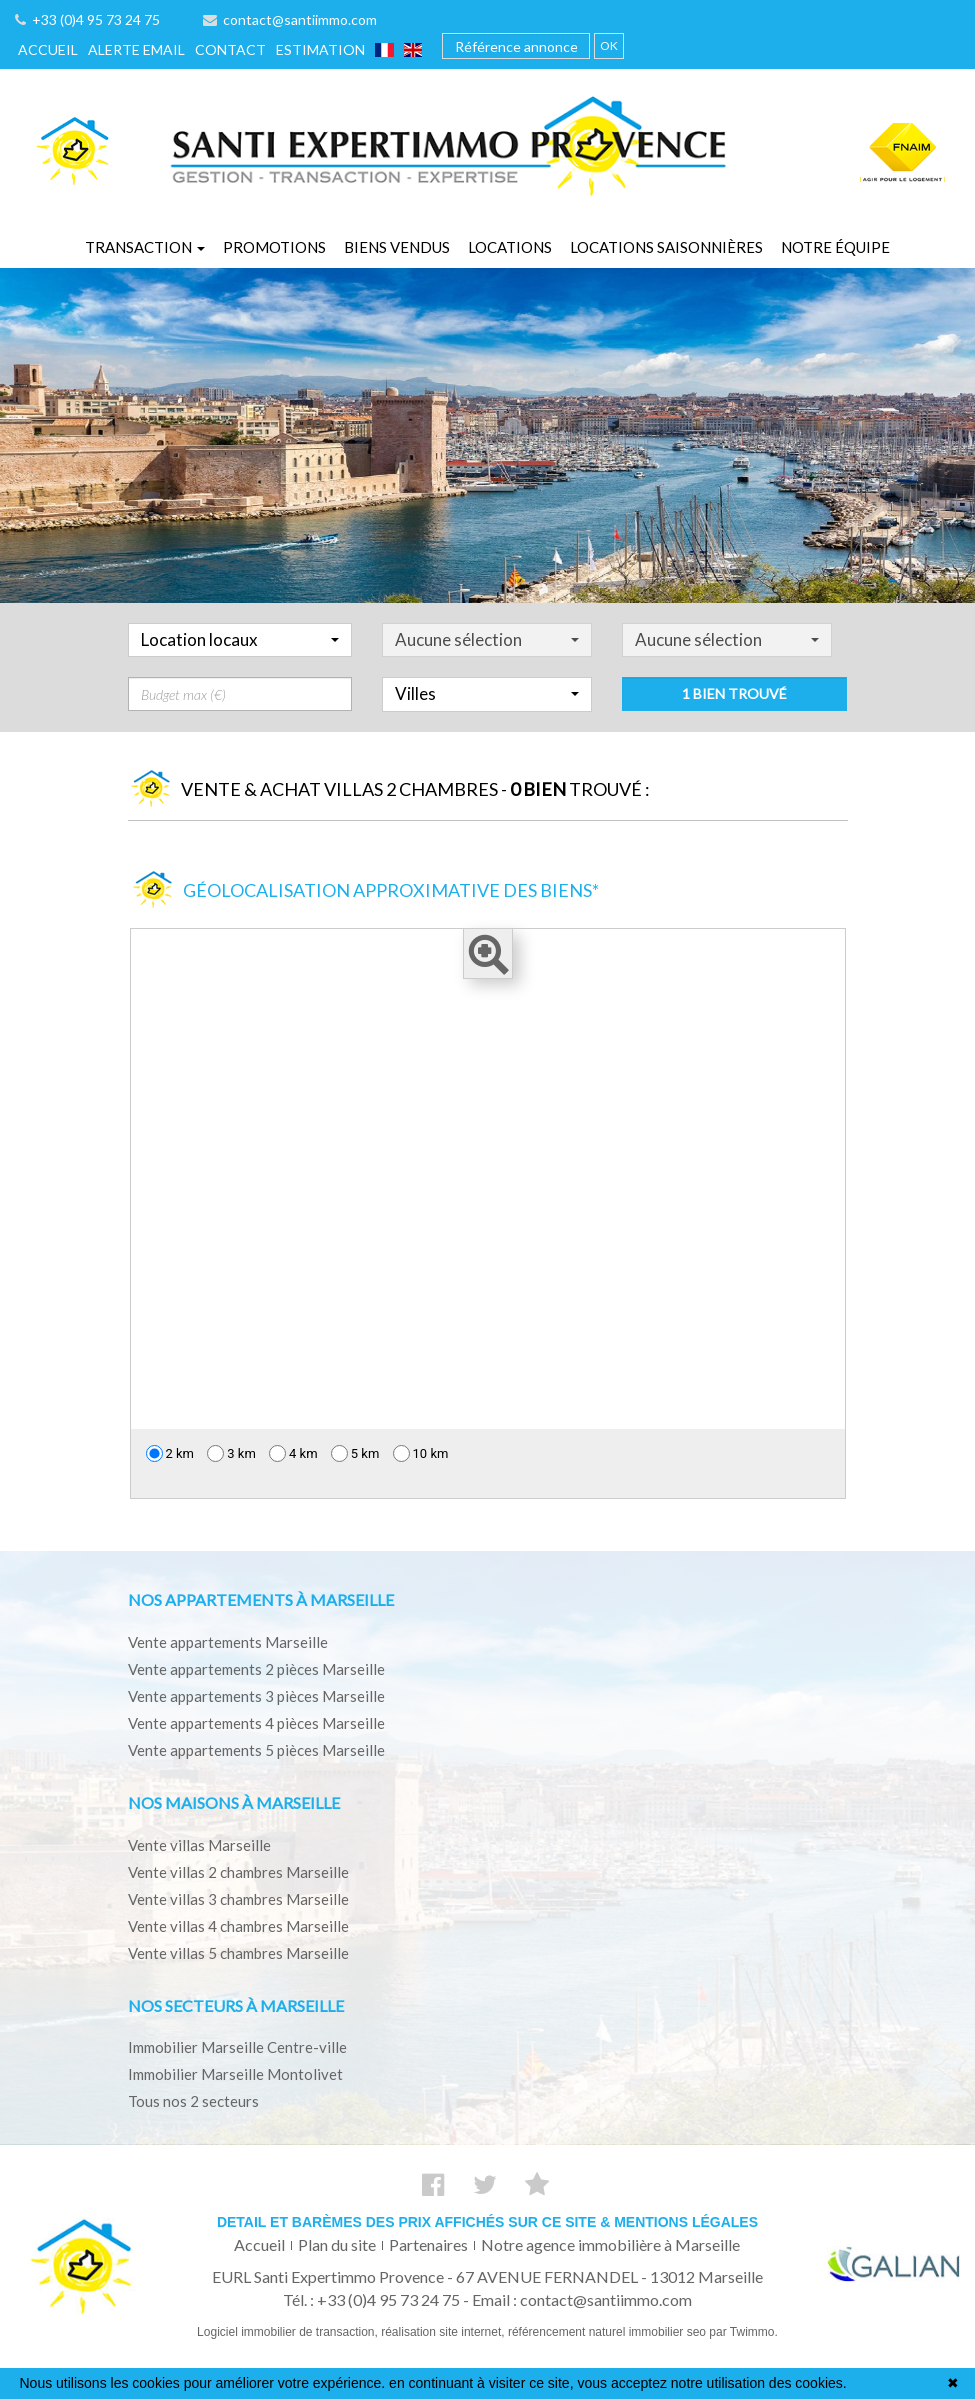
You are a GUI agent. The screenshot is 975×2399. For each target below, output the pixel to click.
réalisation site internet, (444, 2332)
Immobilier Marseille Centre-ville (237, 2047)
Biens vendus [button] (397, 247)
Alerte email (136, 49)
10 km (421, 1453)
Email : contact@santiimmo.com (582, 2299)
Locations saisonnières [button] (666, 247)
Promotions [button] (274, 247)
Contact (230, 49)
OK (609, 45)
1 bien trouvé (734, 732)
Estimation (320, 49)
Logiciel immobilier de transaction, (289, 2332)
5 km (355, 1453)
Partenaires (428, 2244)
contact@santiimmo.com (290, 19)
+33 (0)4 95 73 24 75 (87, 19)
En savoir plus (895, 2383)
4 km (293, 1453)
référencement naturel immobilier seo (608, 2332)
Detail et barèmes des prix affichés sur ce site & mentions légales (487, 2222)
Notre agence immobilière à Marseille (610, 2244)
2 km (170, 1453)
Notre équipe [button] (835, 247)
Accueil (48, 49)
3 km (231, 1453)
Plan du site (337, 2244)
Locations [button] (510, 247)
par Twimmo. (743, 2332)
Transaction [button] (145, 247)
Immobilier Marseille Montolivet (235, 2074)
